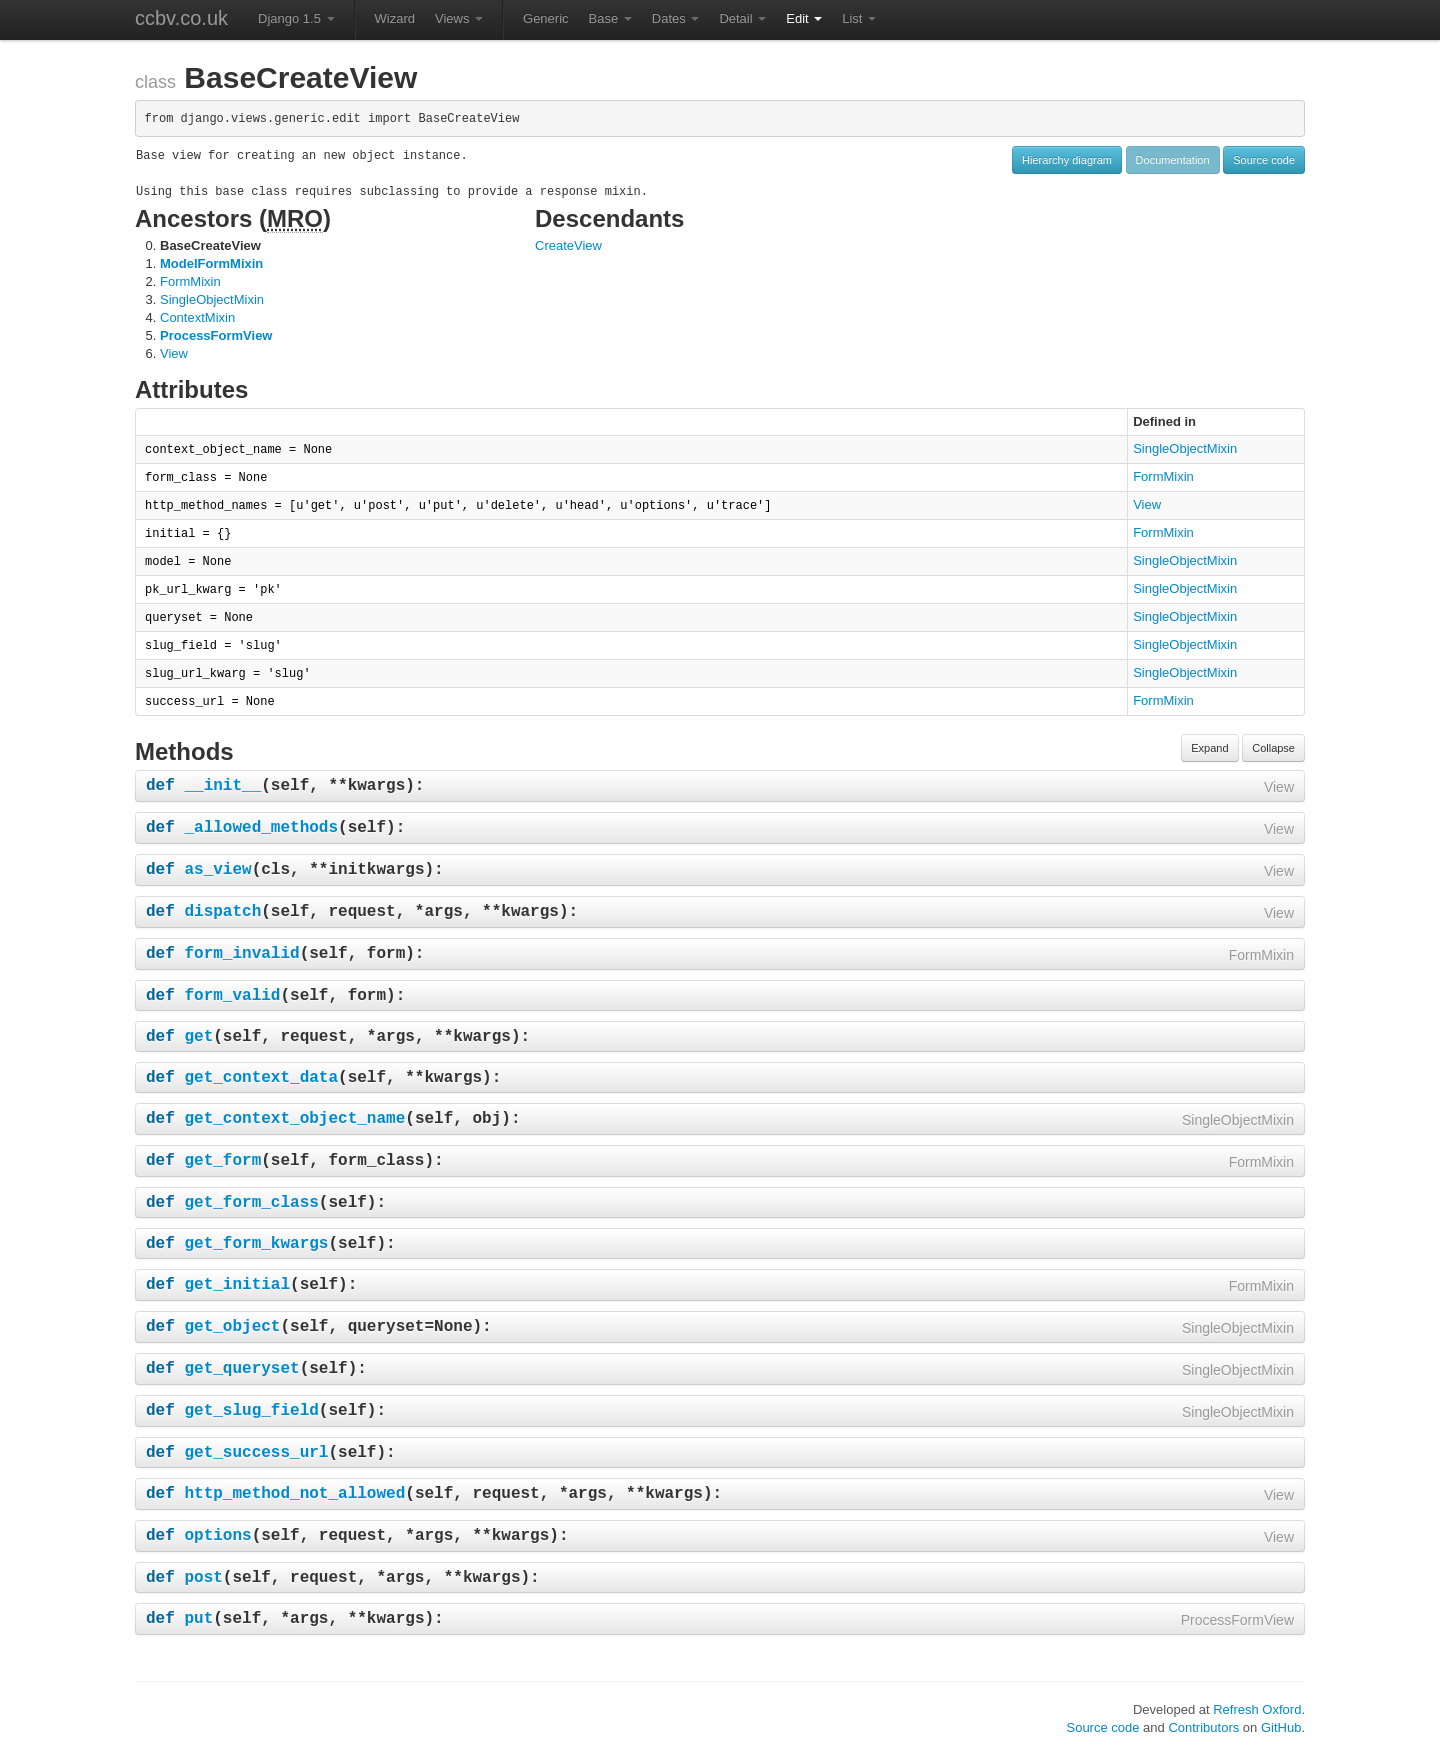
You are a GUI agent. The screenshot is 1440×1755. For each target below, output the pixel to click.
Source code (1264, 160)
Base (610, 18)
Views (459, 18)
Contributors (1203, 1727)
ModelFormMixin (211, 263)
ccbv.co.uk (181, 18)
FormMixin (190, 281)
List (859, 18)
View (174, 353)
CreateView (568, 245)
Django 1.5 (296, 18)
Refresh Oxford (1257, 1709)
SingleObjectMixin (212, 299)
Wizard (395, 18)
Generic (546, 18)
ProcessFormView (216, 335)
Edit (804, 18)
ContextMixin (197, 317)
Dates (676, 18)
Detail (742, 18)
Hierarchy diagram (1067, 160)
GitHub (1281, 1727)
